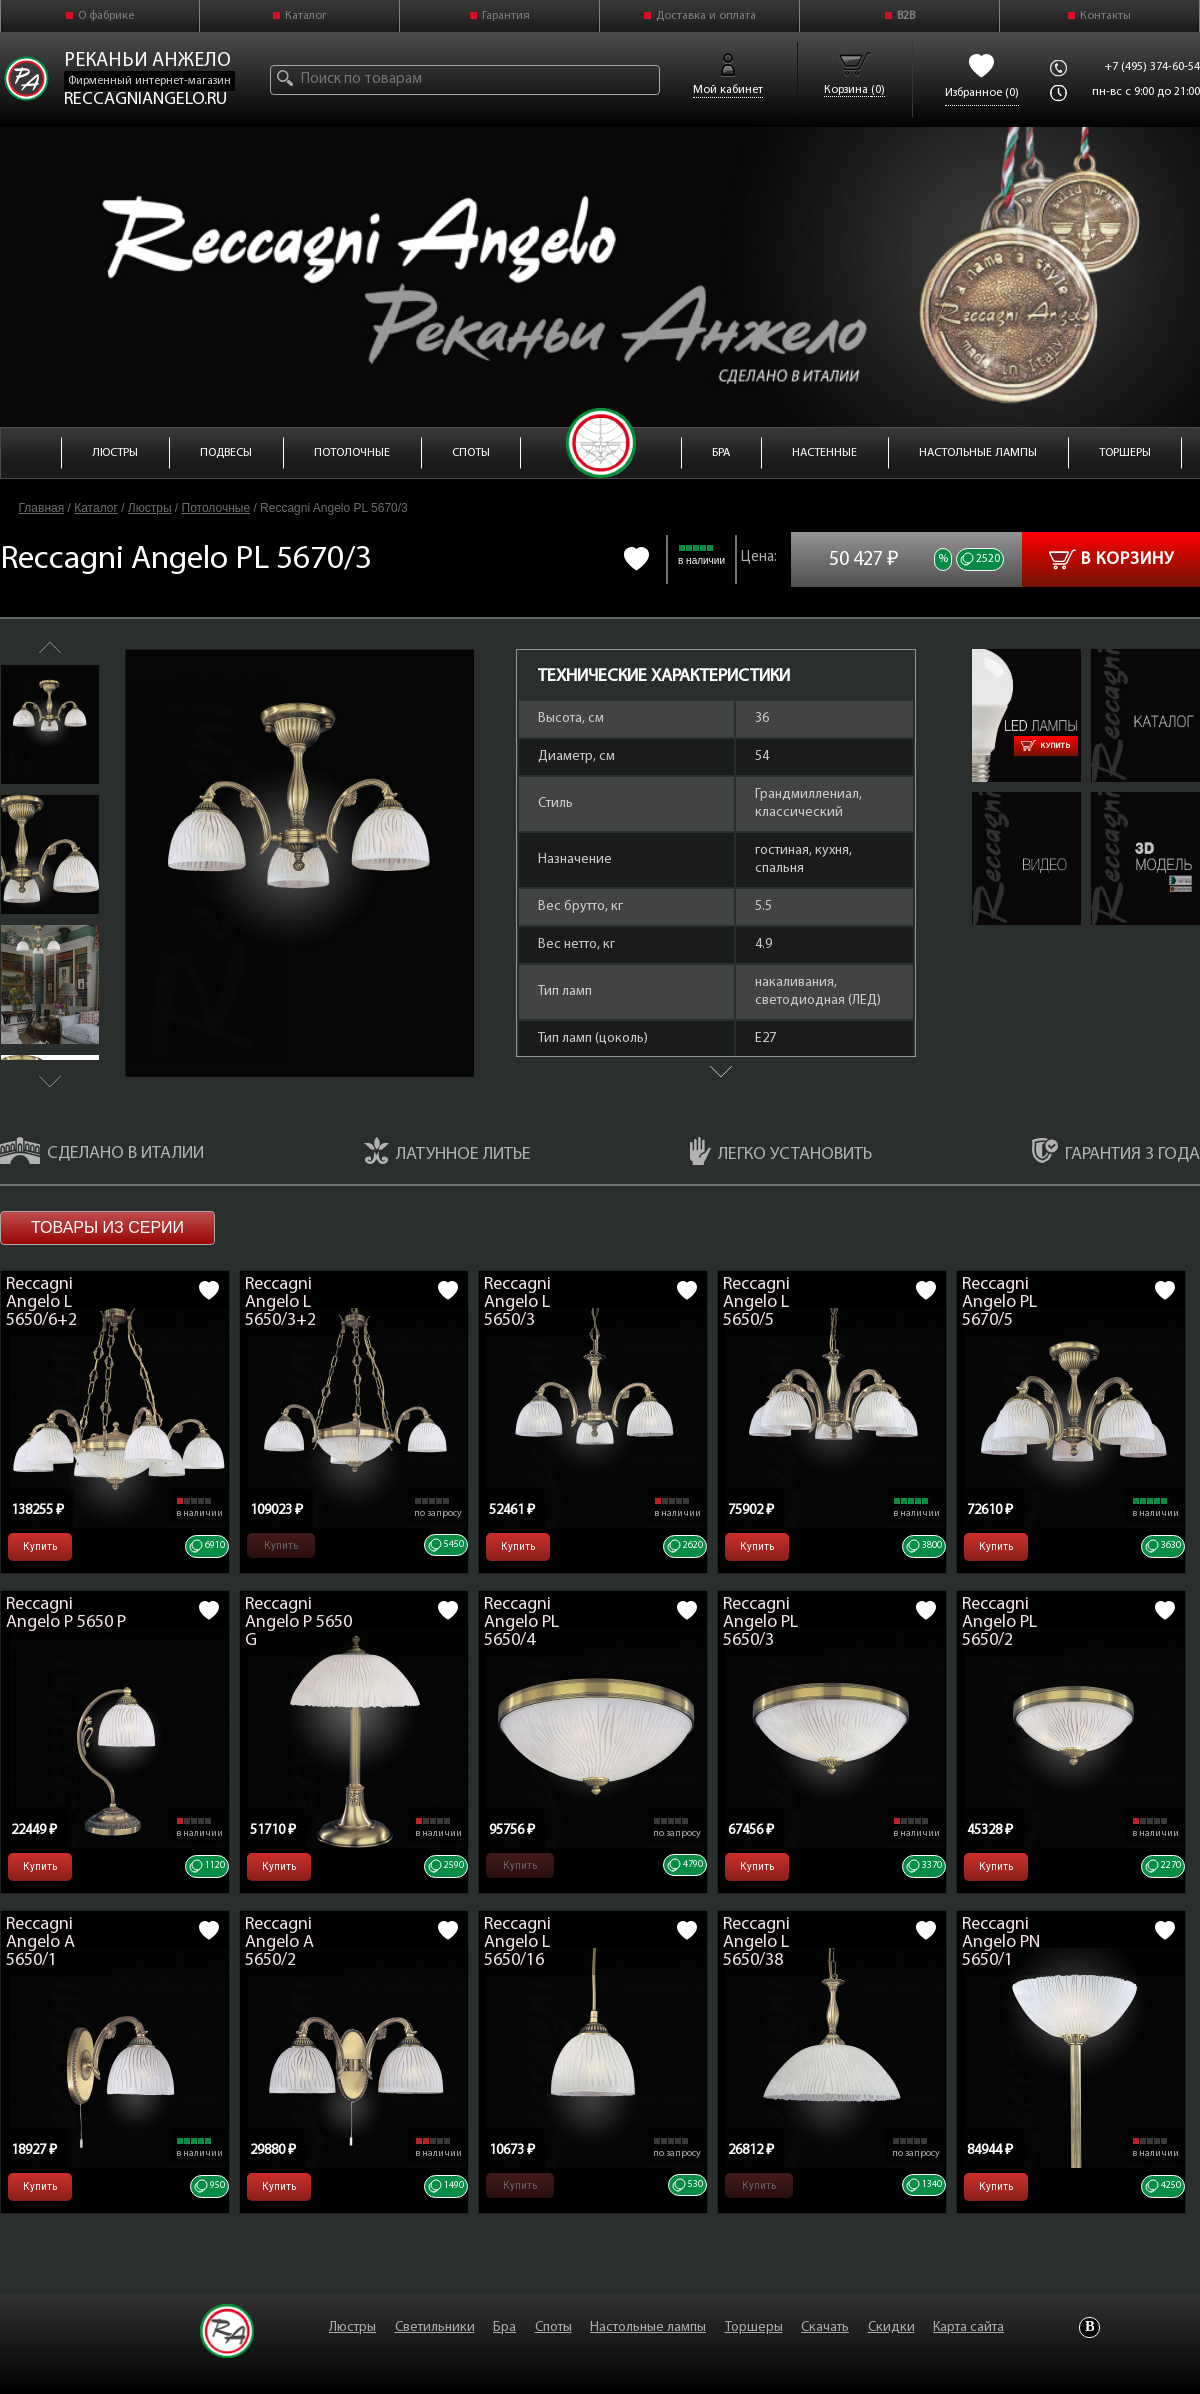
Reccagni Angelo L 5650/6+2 (41, 1302)
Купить (1046, 746)
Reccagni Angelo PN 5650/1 (1001, 1942)
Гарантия (506, 16)
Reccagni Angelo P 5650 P (66, 1613)
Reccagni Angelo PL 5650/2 (999, 1622)
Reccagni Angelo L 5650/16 (517, 1942)
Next (50, 1081)
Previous (50, 647)
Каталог (306, 16)
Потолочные (216, 508)
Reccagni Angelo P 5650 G (298, 1622)
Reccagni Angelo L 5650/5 (756, 1302)
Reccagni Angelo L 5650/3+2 (280, 1302)
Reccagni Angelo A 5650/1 (40, 1942)
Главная (42, 508)
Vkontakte (1089, 2327)
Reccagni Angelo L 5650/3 (517, 1302)
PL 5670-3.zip (1128, 801)
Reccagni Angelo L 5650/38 (756, 1942)
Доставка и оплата (706, 16)
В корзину (1111, 559)
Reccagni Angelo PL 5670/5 (999, 1302)
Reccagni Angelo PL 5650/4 (521, 1622)
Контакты (1105, 16)
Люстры (150, 508)
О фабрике (106, 16)
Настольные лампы (648, 2327)
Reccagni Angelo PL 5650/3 (760, 1622)
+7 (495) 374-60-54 (1152, 67)
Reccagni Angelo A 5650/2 (279, 1942)
